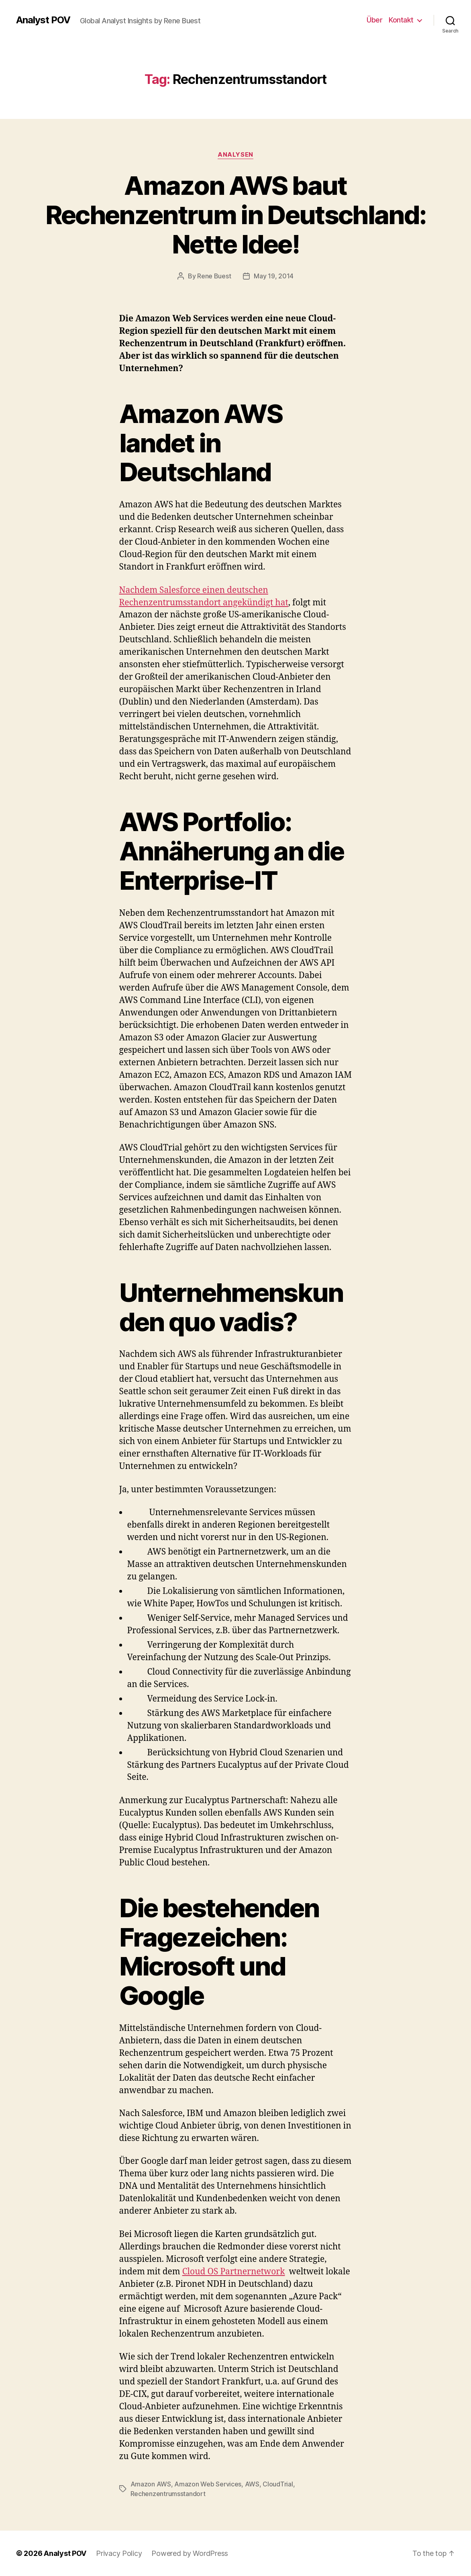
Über (374, 20)
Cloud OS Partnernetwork (233, 2271)
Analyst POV (43, 20)
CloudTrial (278, 2484)
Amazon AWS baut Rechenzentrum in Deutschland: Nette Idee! (235, 214)
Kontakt (401, 20)
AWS (252, 2484)
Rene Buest (214, 276)
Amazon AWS (150, 2484)
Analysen (235, 154)
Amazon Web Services (207, 2484)
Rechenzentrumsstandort (168, 2494)
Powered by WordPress (189, 2553)
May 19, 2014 (274, 276)
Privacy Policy (119, 2553)
